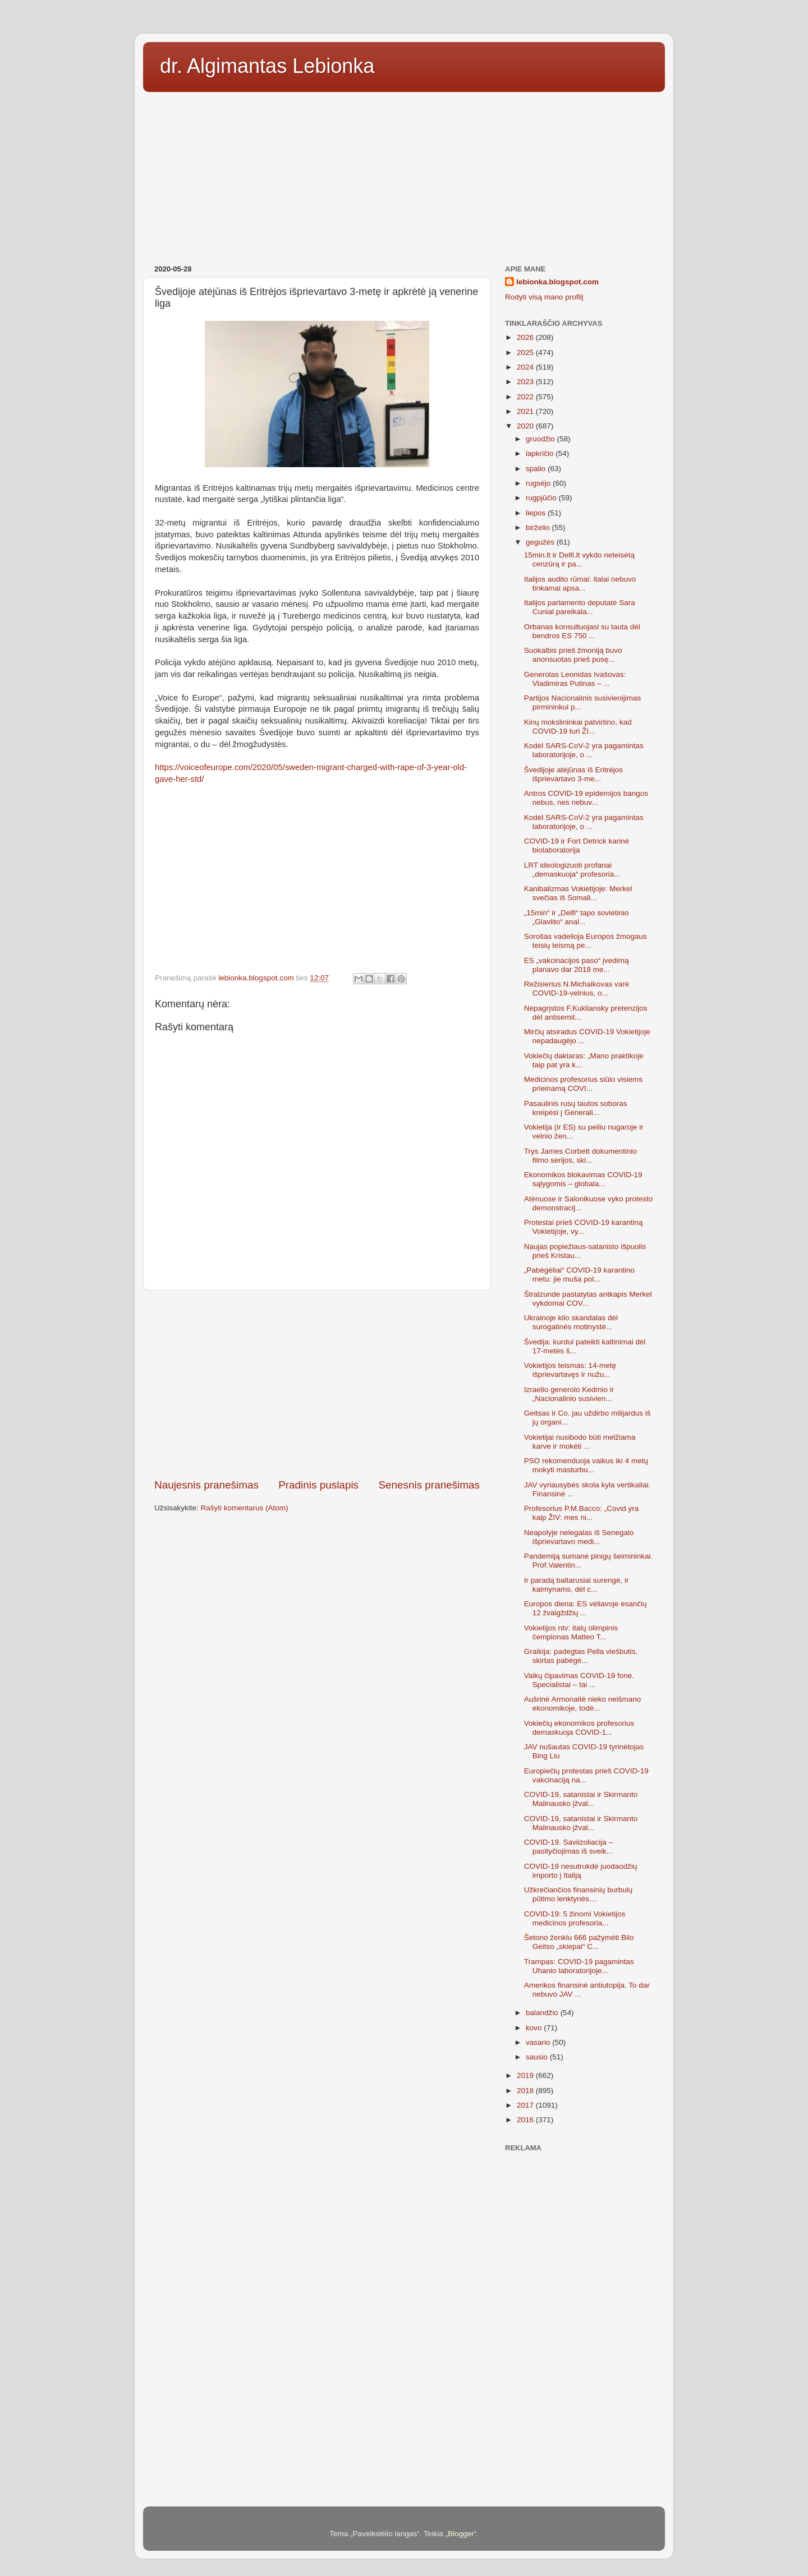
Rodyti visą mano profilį (544, 297)
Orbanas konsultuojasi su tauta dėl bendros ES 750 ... (582, 631)
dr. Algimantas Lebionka (267, 65)
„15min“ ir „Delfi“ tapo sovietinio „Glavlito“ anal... (576, 917)
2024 (526, 367)
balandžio (543, 2012)
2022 (526, 397)
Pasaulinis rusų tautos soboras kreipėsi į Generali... (575, 1108)
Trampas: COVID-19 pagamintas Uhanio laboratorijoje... (579, 1966)
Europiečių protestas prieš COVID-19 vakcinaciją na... (586, 1775)
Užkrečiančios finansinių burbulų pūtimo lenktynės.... (578, 1894)
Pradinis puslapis (318, 1485)
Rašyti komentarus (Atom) (244, 1508)
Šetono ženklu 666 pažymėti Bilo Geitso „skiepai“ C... (579, 1942)
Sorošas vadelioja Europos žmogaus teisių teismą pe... (585, 941)
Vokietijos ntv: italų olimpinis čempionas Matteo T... (571, 1632)
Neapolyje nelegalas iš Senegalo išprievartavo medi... (579, 1537)
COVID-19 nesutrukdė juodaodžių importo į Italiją (580, 1870)
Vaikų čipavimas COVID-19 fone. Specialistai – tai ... (579, 1680)
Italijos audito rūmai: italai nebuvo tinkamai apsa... (580, 583)
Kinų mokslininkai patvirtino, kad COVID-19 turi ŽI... (578, 726)
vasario (539, 2042)
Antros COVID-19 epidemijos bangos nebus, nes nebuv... (586, 798)
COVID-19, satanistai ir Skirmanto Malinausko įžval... (581, 1799)
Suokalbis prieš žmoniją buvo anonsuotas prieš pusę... (573, 654)
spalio (537, 468)
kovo (535, 2028)
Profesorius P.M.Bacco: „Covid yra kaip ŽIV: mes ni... (581, 1513)
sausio (538, 2057)
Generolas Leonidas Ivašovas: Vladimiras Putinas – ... (575, 679)
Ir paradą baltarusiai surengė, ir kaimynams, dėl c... (576, 1584)
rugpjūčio (542, 498)
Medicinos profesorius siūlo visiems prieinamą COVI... (583, 1084)
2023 (526, 381)
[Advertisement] (404, 174)
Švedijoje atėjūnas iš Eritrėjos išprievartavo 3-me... (573, 774)
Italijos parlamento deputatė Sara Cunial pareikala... (579, 607)
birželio (539, 527)
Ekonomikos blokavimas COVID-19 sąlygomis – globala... (583, 1179)
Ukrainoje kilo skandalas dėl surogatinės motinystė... (571, 1322)
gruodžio (541, 439)
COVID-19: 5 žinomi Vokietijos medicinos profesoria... (575, 1918)
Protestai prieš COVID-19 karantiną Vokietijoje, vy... (583, 1227)
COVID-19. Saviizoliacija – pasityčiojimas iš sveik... (568, 1846)
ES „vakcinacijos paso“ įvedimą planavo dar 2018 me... (576, 965)
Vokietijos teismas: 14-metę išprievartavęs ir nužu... (570, 1370)
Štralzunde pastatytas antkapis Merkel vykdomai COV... (588, 1298)
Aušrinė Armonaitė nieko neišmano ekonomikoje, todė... (582, 1703)
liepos (537, 513)
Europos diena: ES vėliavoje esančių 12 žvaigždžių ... (585, 1608)
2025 (526, 352)
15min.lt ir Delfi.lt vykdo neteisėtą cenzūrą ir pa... (579, 559)
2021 (526, 411)
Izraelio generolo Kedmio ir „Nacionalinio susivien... (569, 1394)
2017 (526, 2105)
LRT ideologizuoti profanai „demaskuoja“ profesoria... (572, 869)
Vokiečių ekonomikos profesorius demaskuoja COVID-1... (579, 1727)
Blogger (461, 2533)
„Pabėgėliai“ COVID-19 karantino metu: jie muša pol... (579, 1274)
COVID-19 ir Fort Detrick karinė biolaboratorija (577, 845)
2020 (526, 426)
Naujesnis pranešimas (206, 1485)
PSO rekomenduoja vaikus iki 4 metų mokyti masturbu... (586, 1465)
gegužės (541, 542)
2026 (526, 337)
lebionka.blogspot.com (557, 282)
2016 (526, 2120)
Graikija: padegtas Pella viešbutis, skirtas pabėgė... (581, 1656)
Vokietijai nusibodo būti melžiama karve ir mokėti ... (580, 1441)
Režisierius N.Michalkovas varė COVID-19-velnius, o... (577, 988)
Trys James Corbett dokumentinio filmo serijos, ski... (580, 1155)
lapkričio (541, 453)
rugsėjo (539, 483)
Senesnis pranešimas (429, 1485)
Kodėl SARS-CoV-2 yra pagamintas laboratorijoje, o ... (584, 750)
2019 (526, 2075)
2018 (526, 2090)
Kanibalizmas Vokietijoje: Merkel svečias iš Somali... (578, 893)
